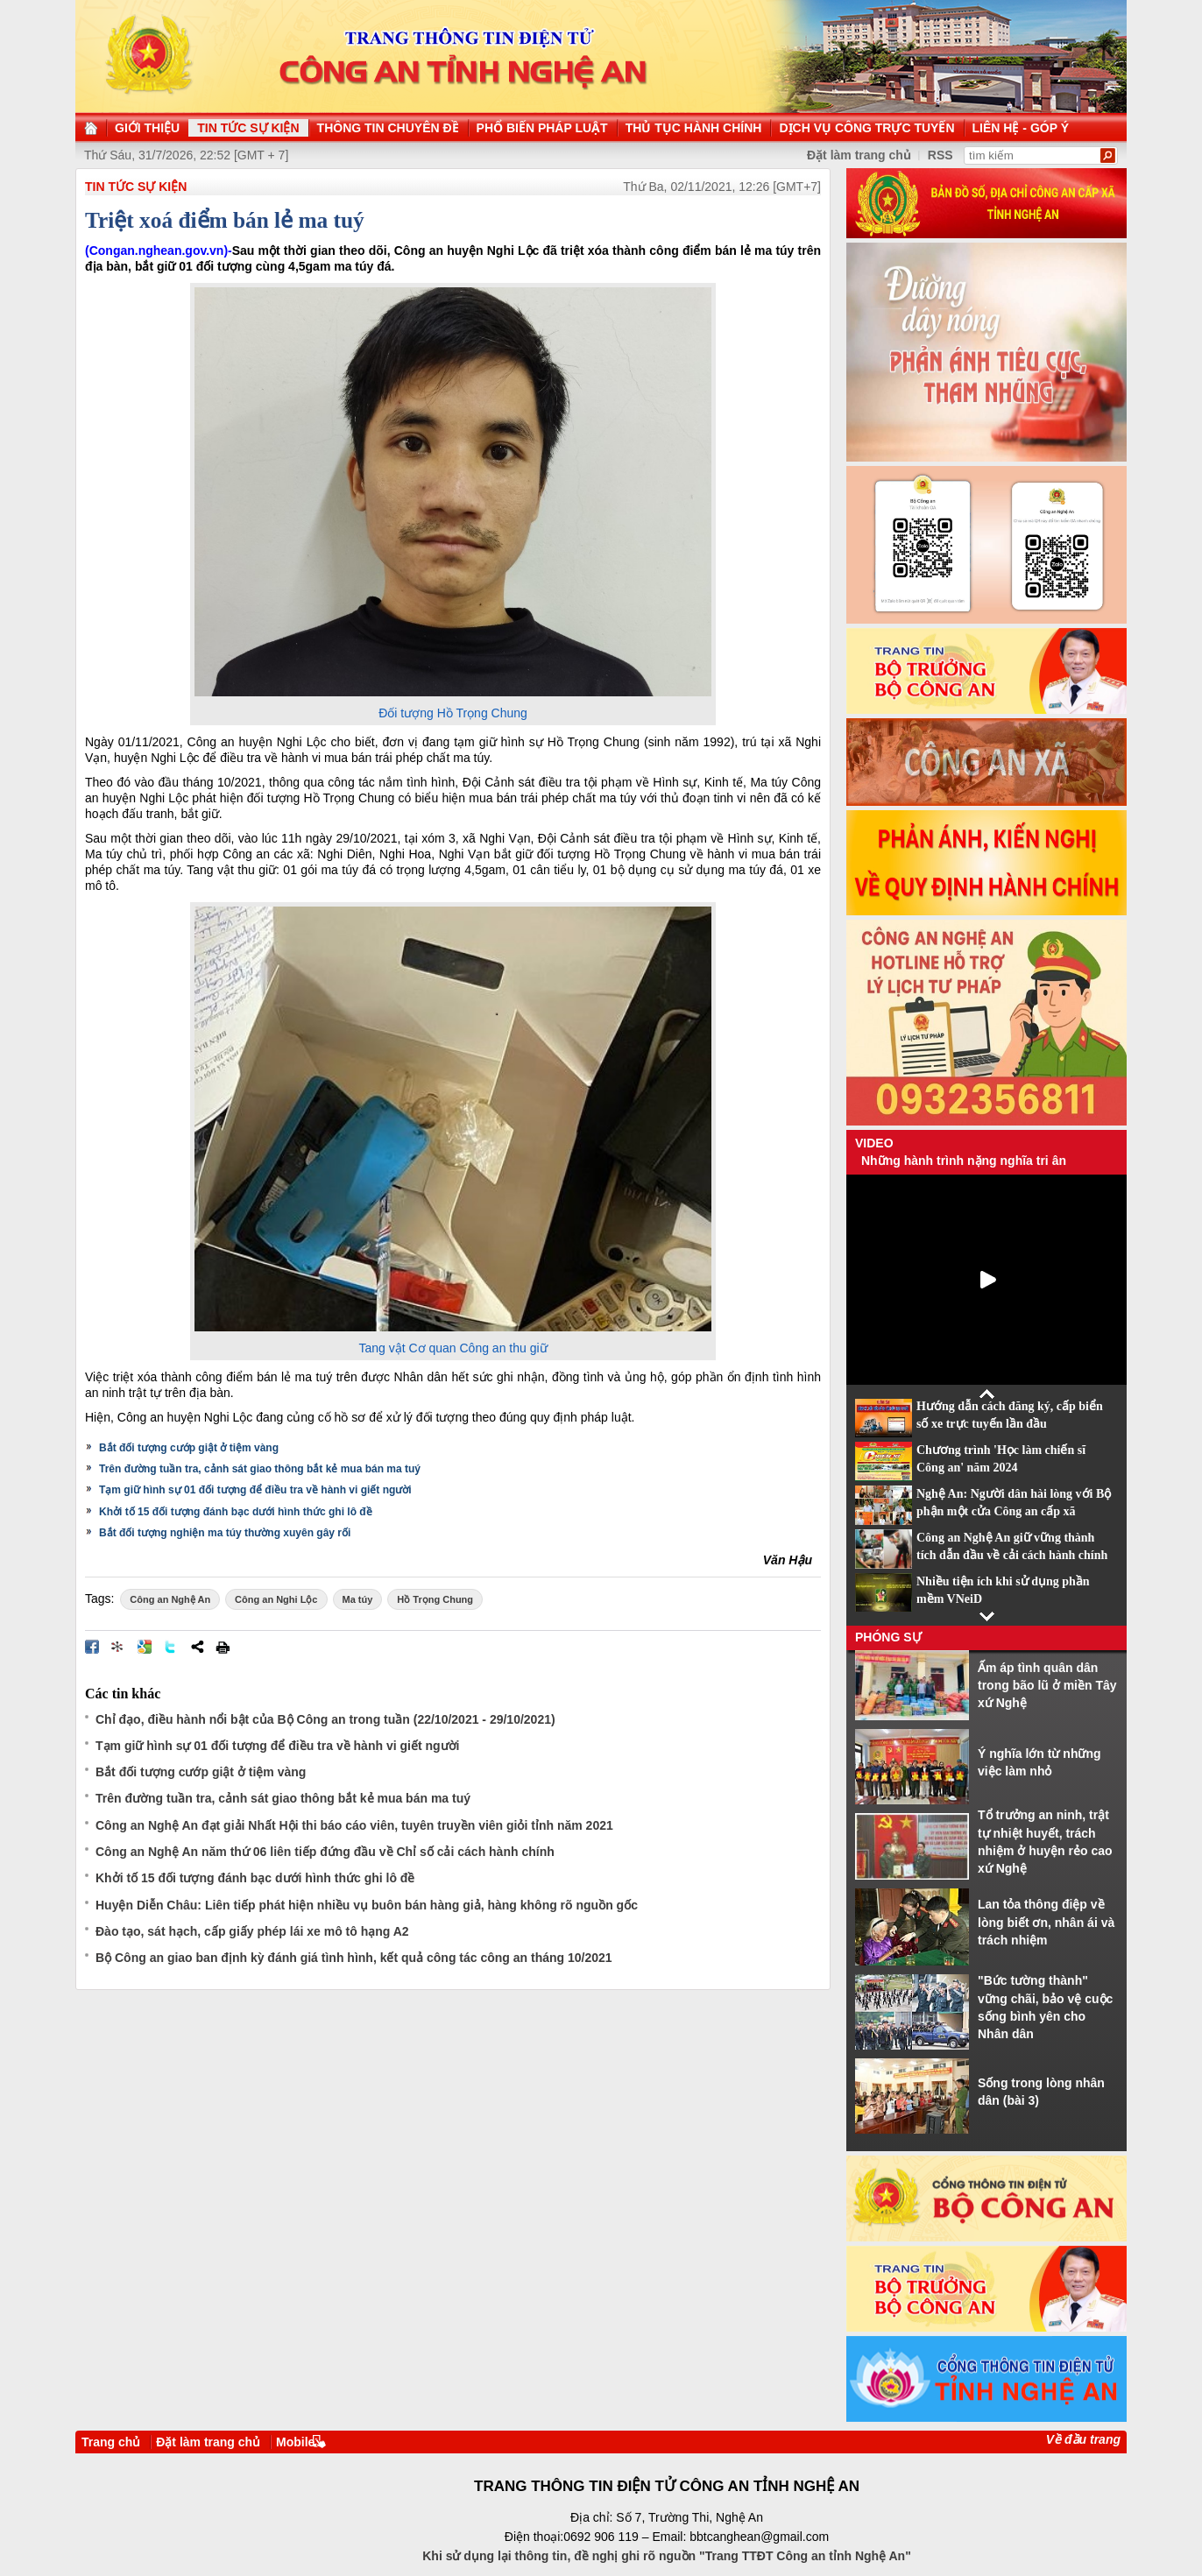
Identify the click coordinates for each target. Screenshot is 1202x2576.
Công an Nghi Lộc (276, 1599)
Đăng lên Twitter (171, 1647)
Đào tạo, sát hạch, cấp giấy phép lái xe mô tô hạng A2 (252, 1931)
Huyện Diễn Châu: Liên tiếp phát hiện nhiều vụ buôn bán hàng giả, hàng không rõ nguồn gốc (366, 1905)
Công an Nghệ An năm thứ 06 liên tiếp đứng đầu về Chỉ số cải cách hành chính (325, 1852)
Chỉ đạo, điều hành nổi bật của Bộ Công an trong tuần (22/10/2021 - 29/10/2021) (325, 1719)
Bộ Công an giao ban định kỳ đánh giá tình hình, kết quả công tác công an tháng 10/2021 (353, 1958)
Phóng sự (888, 1637)
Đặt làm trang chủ (859, 155)
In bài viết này (223, 1647)
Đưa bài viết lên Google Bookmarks (145, 1647)
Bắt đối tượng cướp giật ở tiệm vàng (189, 1448)
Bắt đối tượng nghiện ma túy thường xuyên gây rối (224, 1533)
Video (874, 1143)
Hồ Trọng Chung (435, 1599)
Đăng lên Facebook (92, 1647)
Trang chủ (110, 2442)
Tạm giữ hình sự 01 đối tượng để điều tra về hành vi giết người (255, 1490)
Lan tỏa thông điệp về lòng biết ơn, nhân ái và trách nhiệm (1046, 1922)
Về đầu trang (1083, 2439)
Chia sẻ (197, 1647)
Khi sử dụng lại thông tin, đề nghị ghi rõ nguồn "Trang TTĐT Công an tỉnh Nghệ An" (666, 2556)
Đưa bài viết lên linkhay (118, 1647)
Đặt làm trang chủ (208, 2442)
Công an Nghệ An (170, 1599)
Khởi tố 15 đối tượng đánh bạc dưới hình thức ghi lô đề (235, 1512)
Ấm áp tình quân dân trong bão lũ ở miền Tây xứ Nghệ (1047, 1686)
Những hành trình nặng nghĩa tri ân (963, 1161)
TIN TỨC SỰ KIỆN (136, 187)
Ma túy (358, 1599)
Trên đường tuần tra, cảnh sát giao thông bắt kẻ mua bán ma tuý (260, 1469)
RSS (940, 155)
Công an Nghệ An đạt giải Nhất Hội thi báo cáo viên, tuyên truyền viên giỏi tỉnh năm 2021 (354, 1825)
